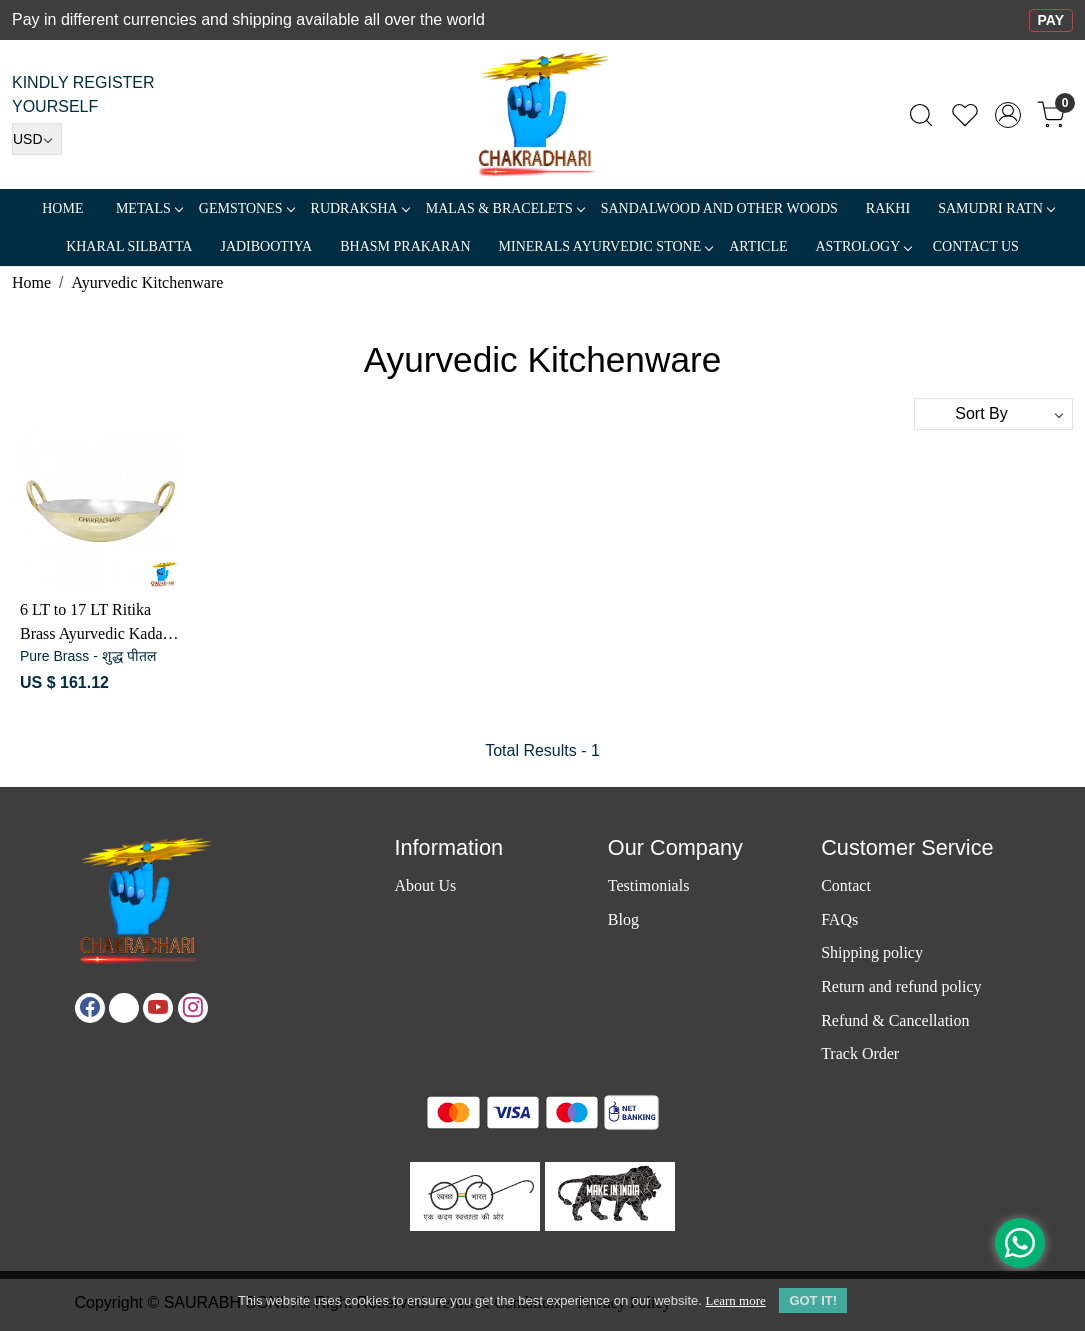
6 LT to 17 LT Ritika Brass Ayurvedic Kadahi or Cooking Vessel (97, 623)
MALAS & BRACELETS (505, 208)
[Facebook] (90, 1008)
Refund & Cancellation (895, 1020)
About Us (425, 885)
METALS (149, 208)
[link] (921, 115)
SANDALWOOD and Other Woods (719, 208)
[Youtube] (158, 1008)
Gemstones (246, 208)
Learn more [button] (735, 1300)
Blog (623, 919)
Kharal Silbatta (129, 246)
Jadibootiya (266, 246)
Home (62, 208)
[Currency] (37, 139)
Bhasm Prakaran (405, 246)
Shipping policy (872, 952)
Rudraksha (360, 208)
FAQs (839, 919)
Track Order (860, 1053)
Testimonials (649, 885)
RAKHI (888, 208)
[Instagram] (193, 1008)
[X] (124, 1008)
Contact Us (976, 246)
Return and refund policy (901, 986)
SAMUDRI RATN (996, 208)
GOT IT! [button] (813, 1300)
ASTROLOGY (863, 246)
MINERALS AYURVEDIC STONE (606, 246)
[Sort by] (993, 414)
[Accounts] (1008, 115)
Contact (846, 885)
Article (758, 246)
